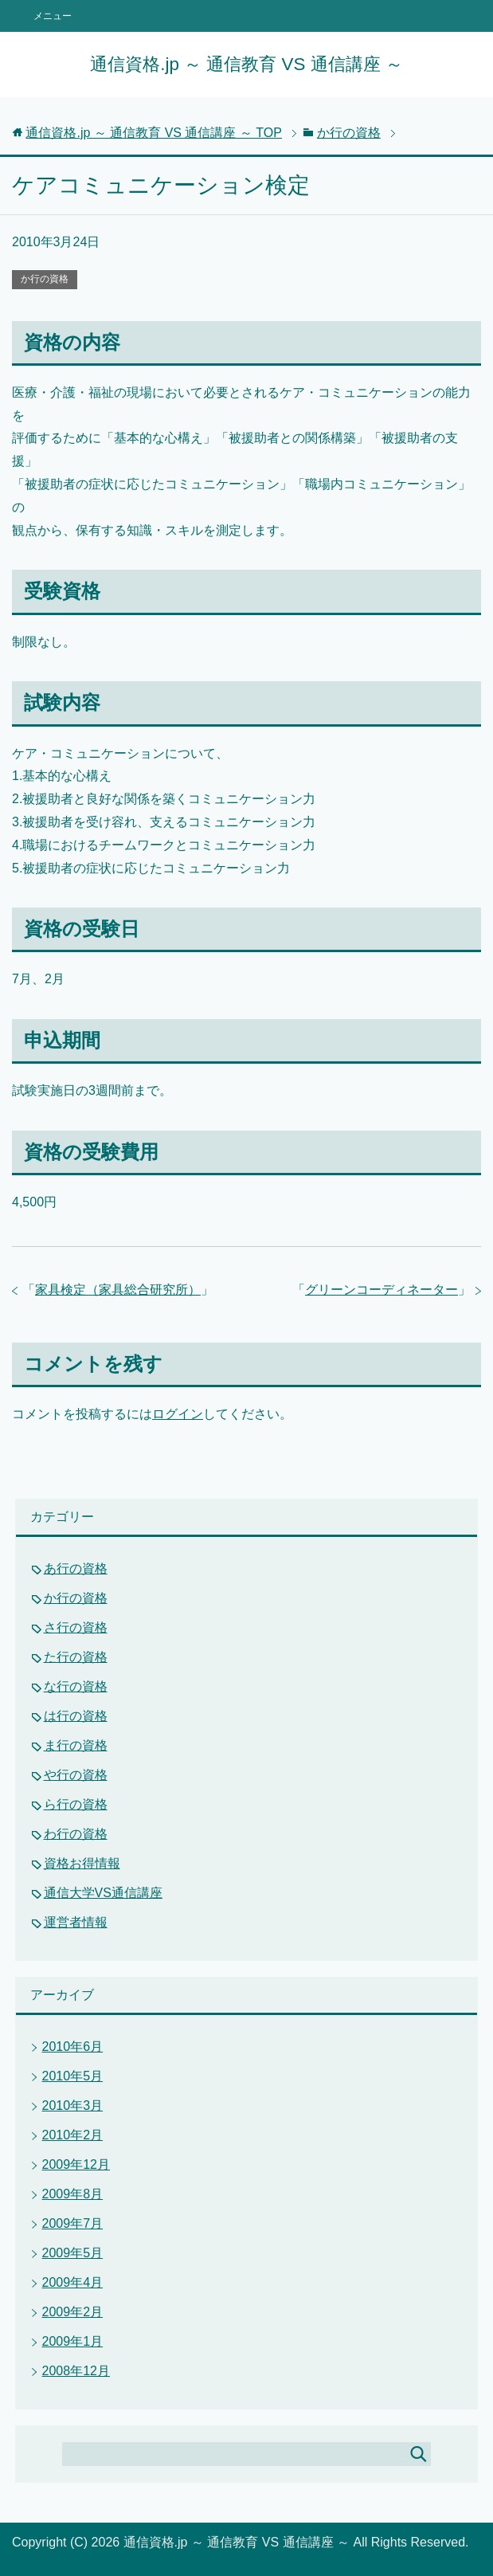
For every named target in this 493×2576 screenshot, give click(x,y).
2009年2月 (73, 2312)
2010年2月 (73, 2135)
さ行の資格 (76, 1627)
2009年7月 (73, 2223)
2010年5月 (73, 2076)
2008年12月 (76, 2371)
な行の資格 (76, 1686)
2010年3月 (73, 2105)
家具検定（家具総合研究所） (118, 1289)
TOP (153, 132)
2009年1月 (73, 2341)
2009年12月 (76, 2164)
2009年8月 (73, 2194)
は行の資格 (76, 1716)
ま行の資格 (76, 1745)
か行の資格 (44, 278)
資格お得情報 (82, 1863)
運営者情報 (76, 1922)
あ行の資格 (76, 1568)
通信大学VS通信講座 (103, 1893)
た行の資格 (76, 1657)
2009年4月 (73, 2282)
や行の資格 (76, 1775)
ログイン (177, 1414)
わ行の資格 (76, 1834)
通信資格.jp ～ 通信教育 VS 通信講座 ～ (246, 64)
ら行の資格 (76, 1804)
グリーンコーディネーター (381, 1289)
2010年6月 (73, 2046)
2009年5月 (73, 2253)
